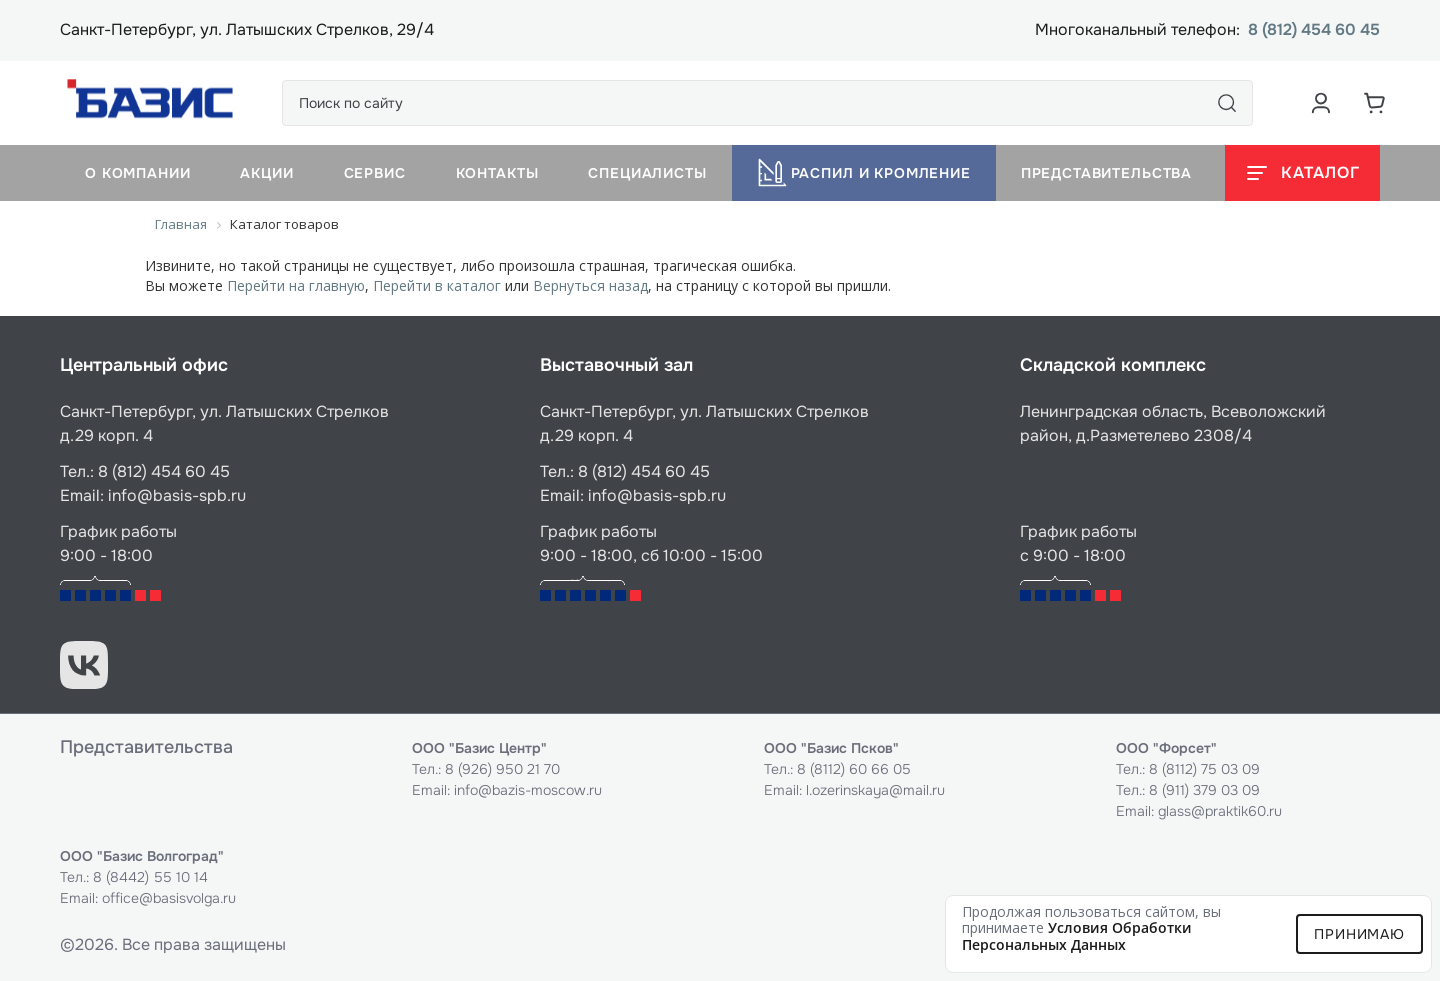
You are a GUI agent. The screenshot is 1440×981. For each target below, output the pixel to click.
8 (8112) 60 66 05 (854, 769)
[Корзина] (1375, 103)
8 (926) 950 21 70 (502, 769)
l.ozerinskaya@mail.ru (875, 790)
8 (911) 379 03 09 (1204, 790)
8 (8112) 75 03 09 (1204, 769)
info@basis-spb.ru (177, 495)
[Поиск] (1227, 103)
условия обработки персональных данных (1077, 936)
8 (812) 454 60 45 (1314, 30)
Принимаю (1359, 934)
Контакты (497, 173)
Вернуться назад (590, 285)
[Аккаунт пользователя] (1321, 103)
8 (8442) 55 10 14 (150, 877)
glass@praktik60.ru (1220, 811)
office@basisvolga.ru (169, 898)
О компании (137, 173)
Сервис (375, 173)
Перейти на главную (296, 285)
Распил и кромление (864, 173)
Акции (266, 173)
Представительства (1106, 173)
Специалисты (647, 173)
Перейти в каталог (437, 285)
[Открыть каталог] (1302, 173)
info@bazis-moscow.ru (528, 790)
